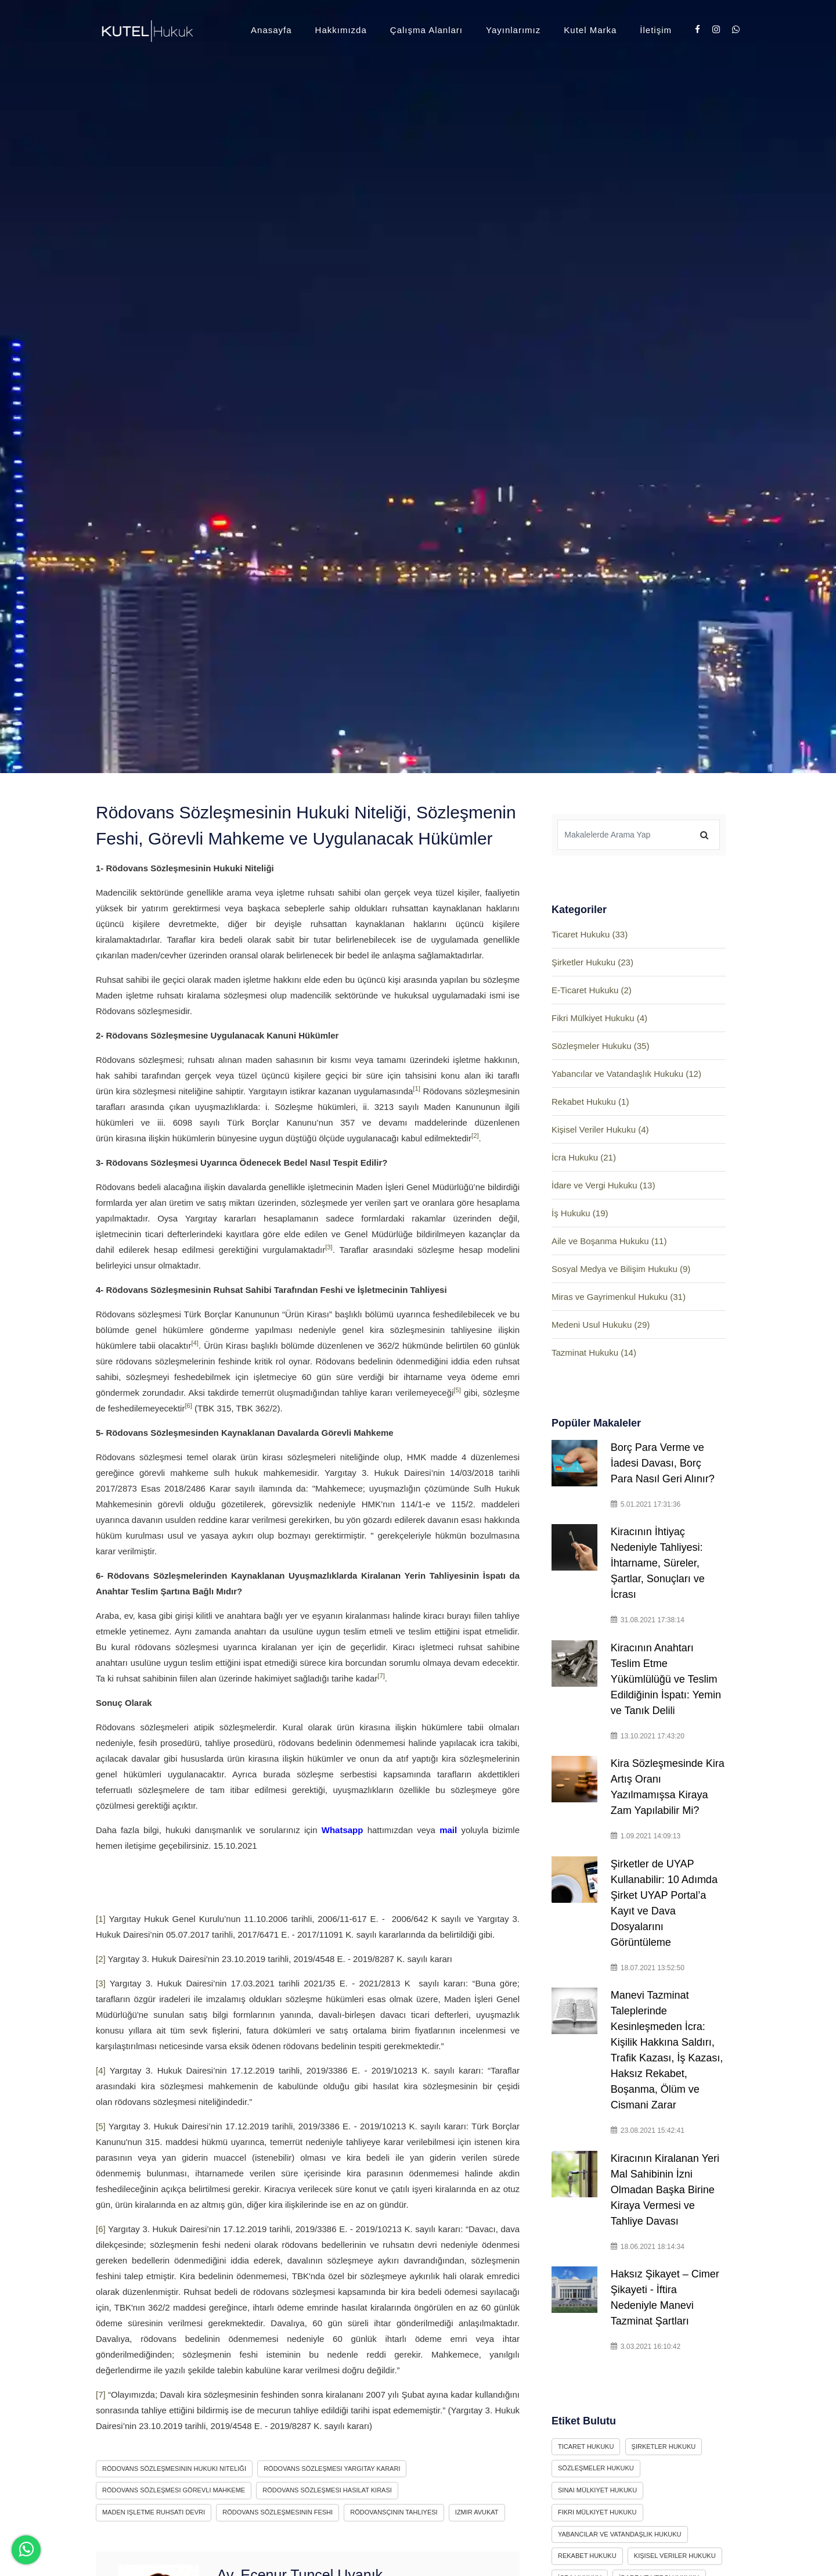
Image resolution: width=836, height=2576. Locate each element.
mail (448, 1830)
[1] (416, 1088)
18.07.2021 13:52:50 (647, 1968)
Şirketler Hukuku (664, 2446)
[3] (329, 1247)
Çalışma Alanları (426, 30)
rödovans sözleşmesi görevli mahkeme (173, 2490)
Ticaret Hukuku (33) (590, 934)
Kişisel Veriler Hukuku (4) (600, 1129)
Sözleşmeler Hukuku (596, 2467)
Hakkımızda (341, 30)
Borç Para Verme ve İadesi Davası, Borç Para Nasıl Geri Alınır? (665, 1463)
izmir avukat (477, 2512)
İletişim (656, 30)
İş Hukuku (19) (580, 1213)
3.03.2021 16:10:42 (645, 2347)
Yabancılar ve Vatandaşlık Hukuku (620, 2534)
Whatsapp (342, 1830)
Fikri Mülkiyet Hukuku (597, 2512)
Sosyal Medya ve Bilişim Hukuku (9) (621, 1269)
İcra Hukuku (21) (584, 1157)
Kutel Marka (590, 30)
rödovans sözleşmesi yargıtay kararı (332, 2468)
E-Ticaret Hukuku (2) (592, 990)
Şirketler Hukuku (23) (592, 962)
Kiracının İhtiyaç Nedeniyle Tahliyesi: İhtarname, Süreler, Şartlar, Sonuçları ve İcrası (658, 1563)
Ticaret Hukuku (586, 2446)
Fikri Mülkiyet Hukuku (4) (599, 1018)
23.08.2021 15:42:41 (647, 2130)
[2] (475, 1135)
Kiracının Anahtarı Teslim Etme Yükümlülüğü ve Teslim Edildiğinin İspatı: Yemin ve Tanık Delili (666, 1679)
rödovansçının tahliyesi (393, 2512)
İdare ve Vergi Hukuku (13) (603, 1185)
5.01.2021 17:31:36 (645, 1504)
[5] (457, 1389)
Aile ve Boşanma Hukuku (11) (609, 1241)
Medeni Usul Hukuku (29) (601, 1325)
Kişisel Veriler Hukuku (675, 2555)
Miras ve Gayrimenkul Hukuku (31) (619, 1297)
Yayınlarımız (513, 30)
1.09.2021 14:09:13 (645, 1836)
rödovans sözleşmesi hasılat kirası (327, 2490)
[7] (381, 1675)
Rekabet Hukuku (587, 2555)
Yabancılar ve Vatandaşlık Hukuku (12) (626, 1074)
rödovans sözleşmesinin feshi (277, 2512)
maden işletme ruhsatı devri (153, 2512)
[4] (195, 1342)
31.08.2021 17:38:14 (647, 1620)
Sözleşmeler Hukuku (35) (600, 1046)
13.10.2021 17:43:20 (647, 1736)
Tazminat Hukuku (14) (594, 1352)
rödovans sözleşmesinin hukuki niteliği (174, 2468)
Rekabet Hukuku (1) (590, 1101)
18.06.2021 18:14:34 (647, 2247)
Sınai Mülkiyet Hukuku (597, 2490)
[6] (188, 1405)
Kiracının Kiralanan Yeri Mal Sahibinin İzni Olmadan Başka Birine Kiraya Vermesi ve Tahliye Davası (665, 2190)
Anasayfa (271, 30)
